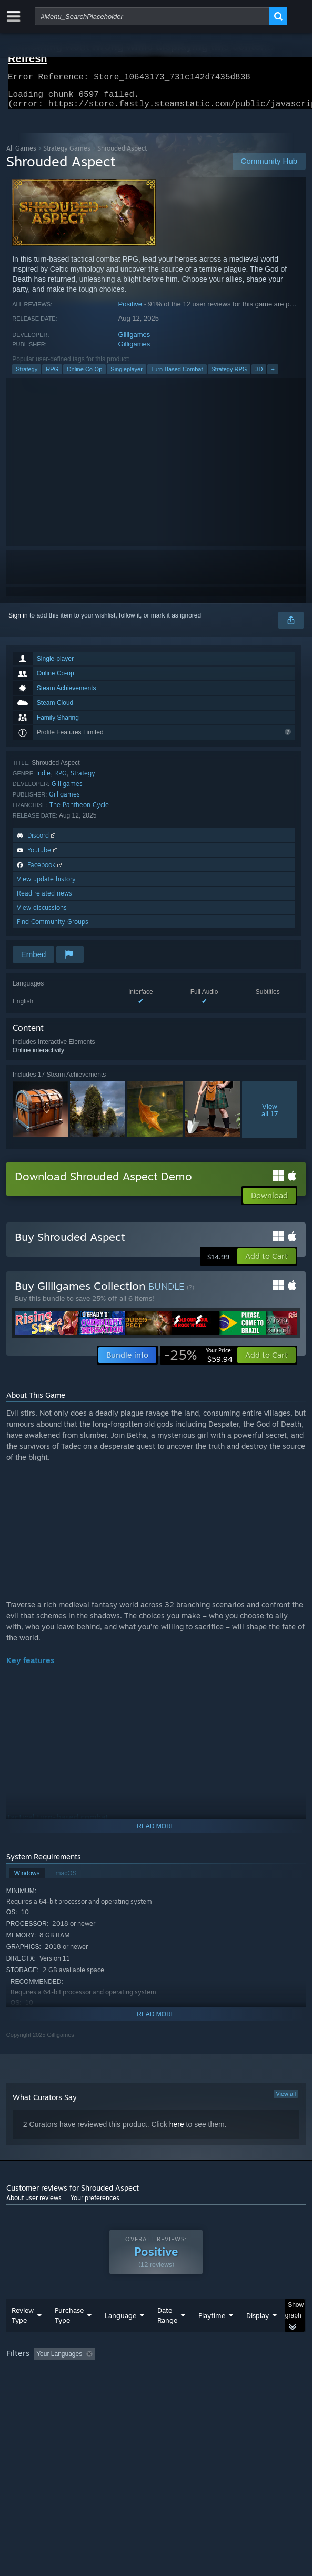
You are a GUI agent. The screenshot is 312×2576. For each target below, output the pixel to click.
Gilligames (134, 341)
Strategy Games (66, 154)
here (176, 2130)
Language (120, 2336)
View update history (46, 885)
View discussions (42, 914)
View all (286, 2100)
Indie (43, 779)
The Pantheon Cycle (79, 811)
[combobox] (152, 16)
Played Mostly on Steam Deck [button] (51, 2389)
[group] (156, 2388)
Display (257, 2336)
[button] (266, 1262)
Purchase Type (69, 2336)
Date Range (167, 2336)
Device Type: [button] (27, 2401)
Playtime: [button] (247, 2375)
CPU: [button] (193, 2389)
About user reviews (34, 2204)
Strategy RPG (229, 375)
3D (259, 375)
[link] (198, 1361)
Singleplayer (126, 375)
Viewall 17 (269, 1116)
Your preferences (95, 2204)
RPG (52, 375)
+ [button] (272, 375)
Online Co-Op (84, 375)
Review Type (23, 2336)
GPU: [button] (228, 2389)
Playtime (211, 2336)
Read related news (44, 899)
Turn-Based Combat (177, 375)
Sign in (18, 621)
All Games (21, 154)
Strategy (26, 375)
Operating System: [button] (139, 2389)
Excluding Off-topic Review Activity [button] (165, 2375)
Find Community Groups (52, 928)
